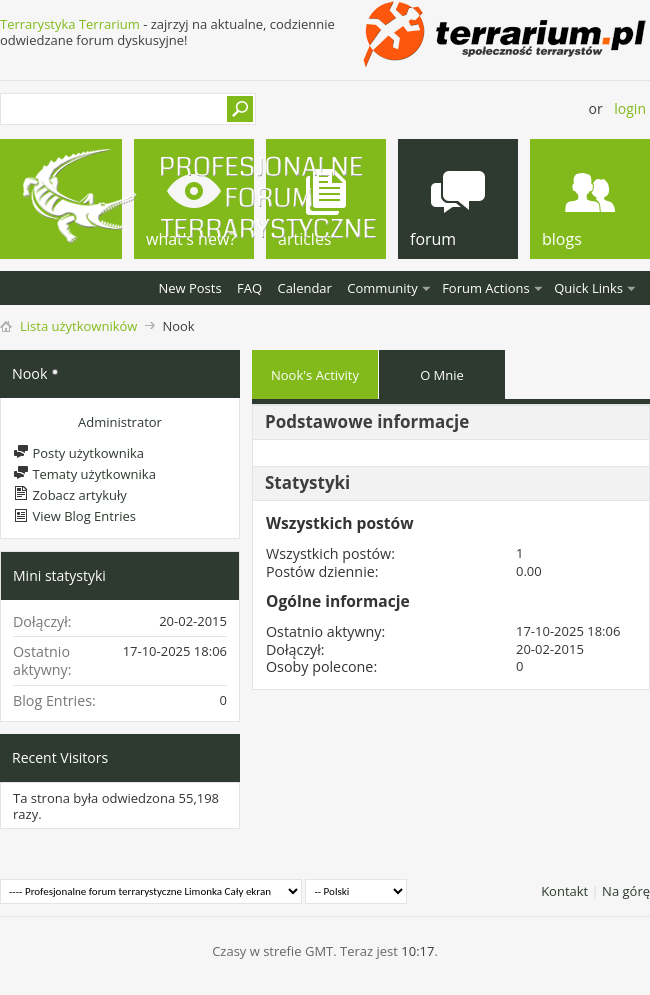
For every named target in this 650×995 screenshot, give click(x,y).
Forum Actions (486, 288)
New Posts (189, 288)
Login (630, 108)
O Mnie (442, 375)
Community (382, 288)
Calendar (304, 288)
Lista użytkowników (78, 326)
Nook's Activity (315, 375)
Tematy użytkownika (84, 474)
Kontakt (564, 891)
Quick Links (588, 288)
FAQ (249, 288)
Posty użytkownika (78, 453)
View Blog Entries (74, 516)
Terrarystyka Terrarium (70, 24)
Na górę (626, 891)
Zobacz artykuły (70, 495)
